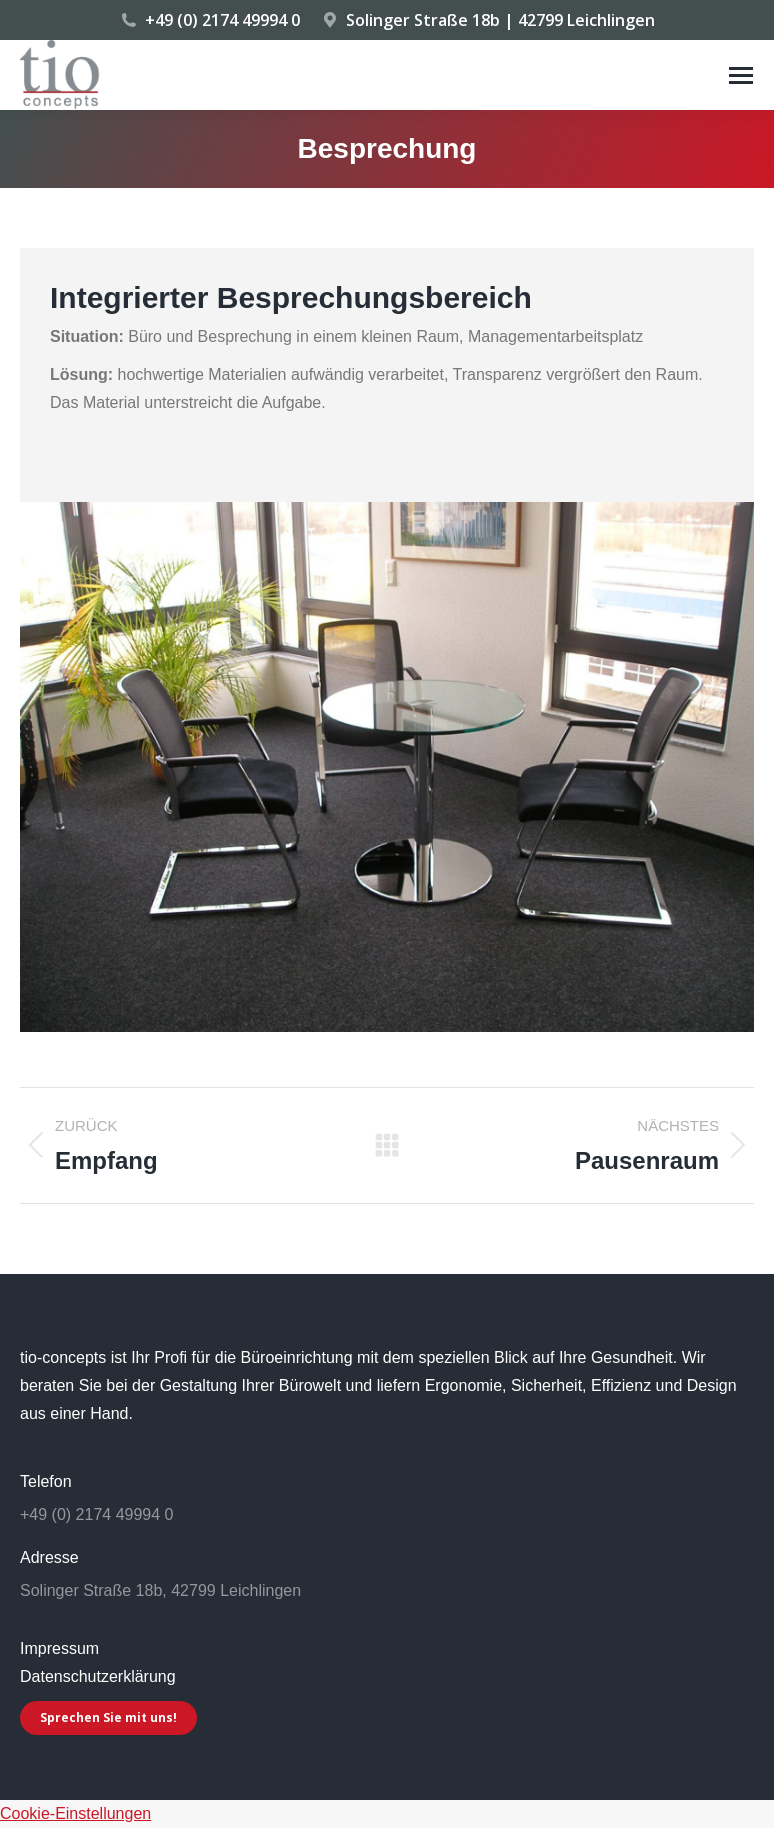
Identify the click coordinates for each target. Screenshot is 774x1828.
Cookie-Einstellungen (75, 1813)
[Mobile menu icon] (741, 75)
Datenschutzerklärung (98, 1676)
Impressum (59, 1648)
